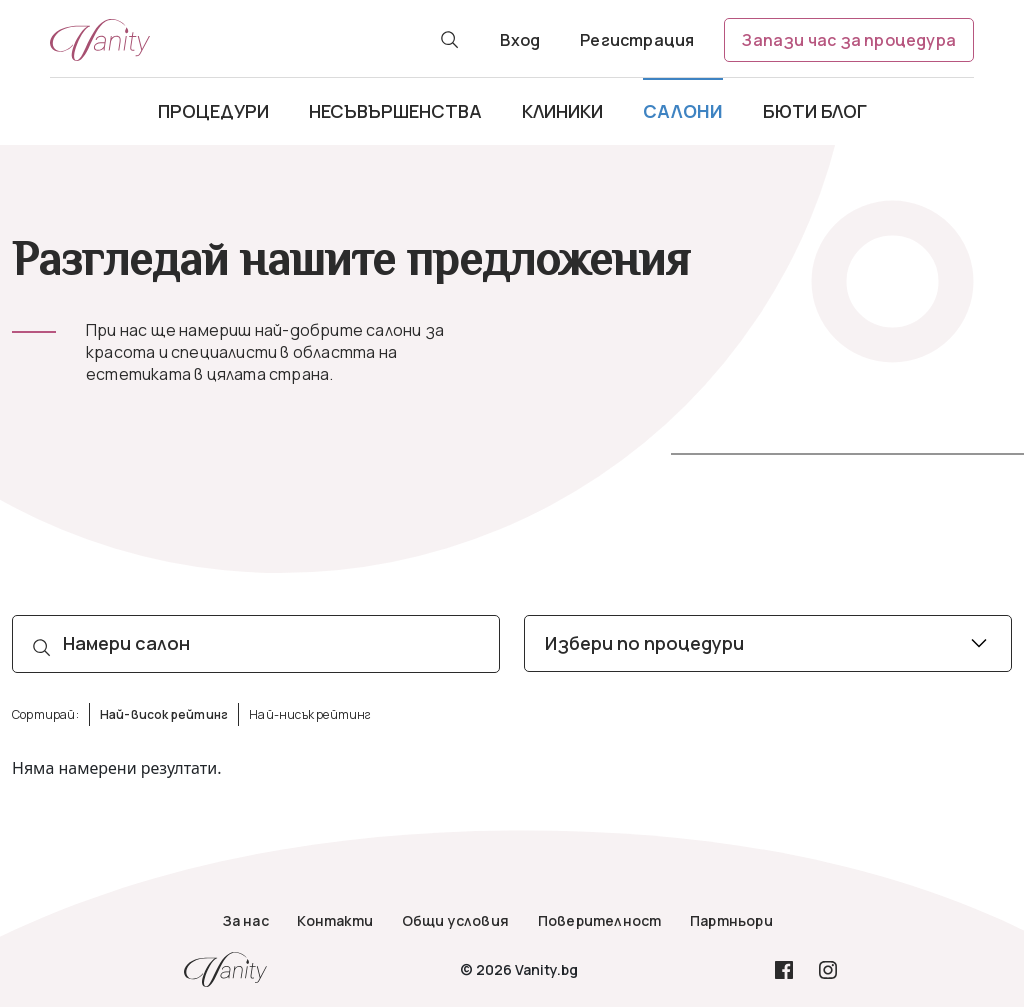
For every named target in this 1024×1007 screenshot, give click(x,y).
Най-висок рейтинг (164, 714)
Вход (520, 40)
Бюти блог (815, 111)
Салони (683, 111)
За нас (246, 920)
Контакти (335, 920)
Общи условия (455, 920)
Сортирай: (45, 714)
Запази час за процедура (849, 40)
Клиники (562, 111)
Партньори (731, 920)
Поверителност (600, 920)
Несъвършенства (395, 111)
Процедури (213, 111)
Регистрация (637, 40)
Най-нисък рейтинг (310, 714)
